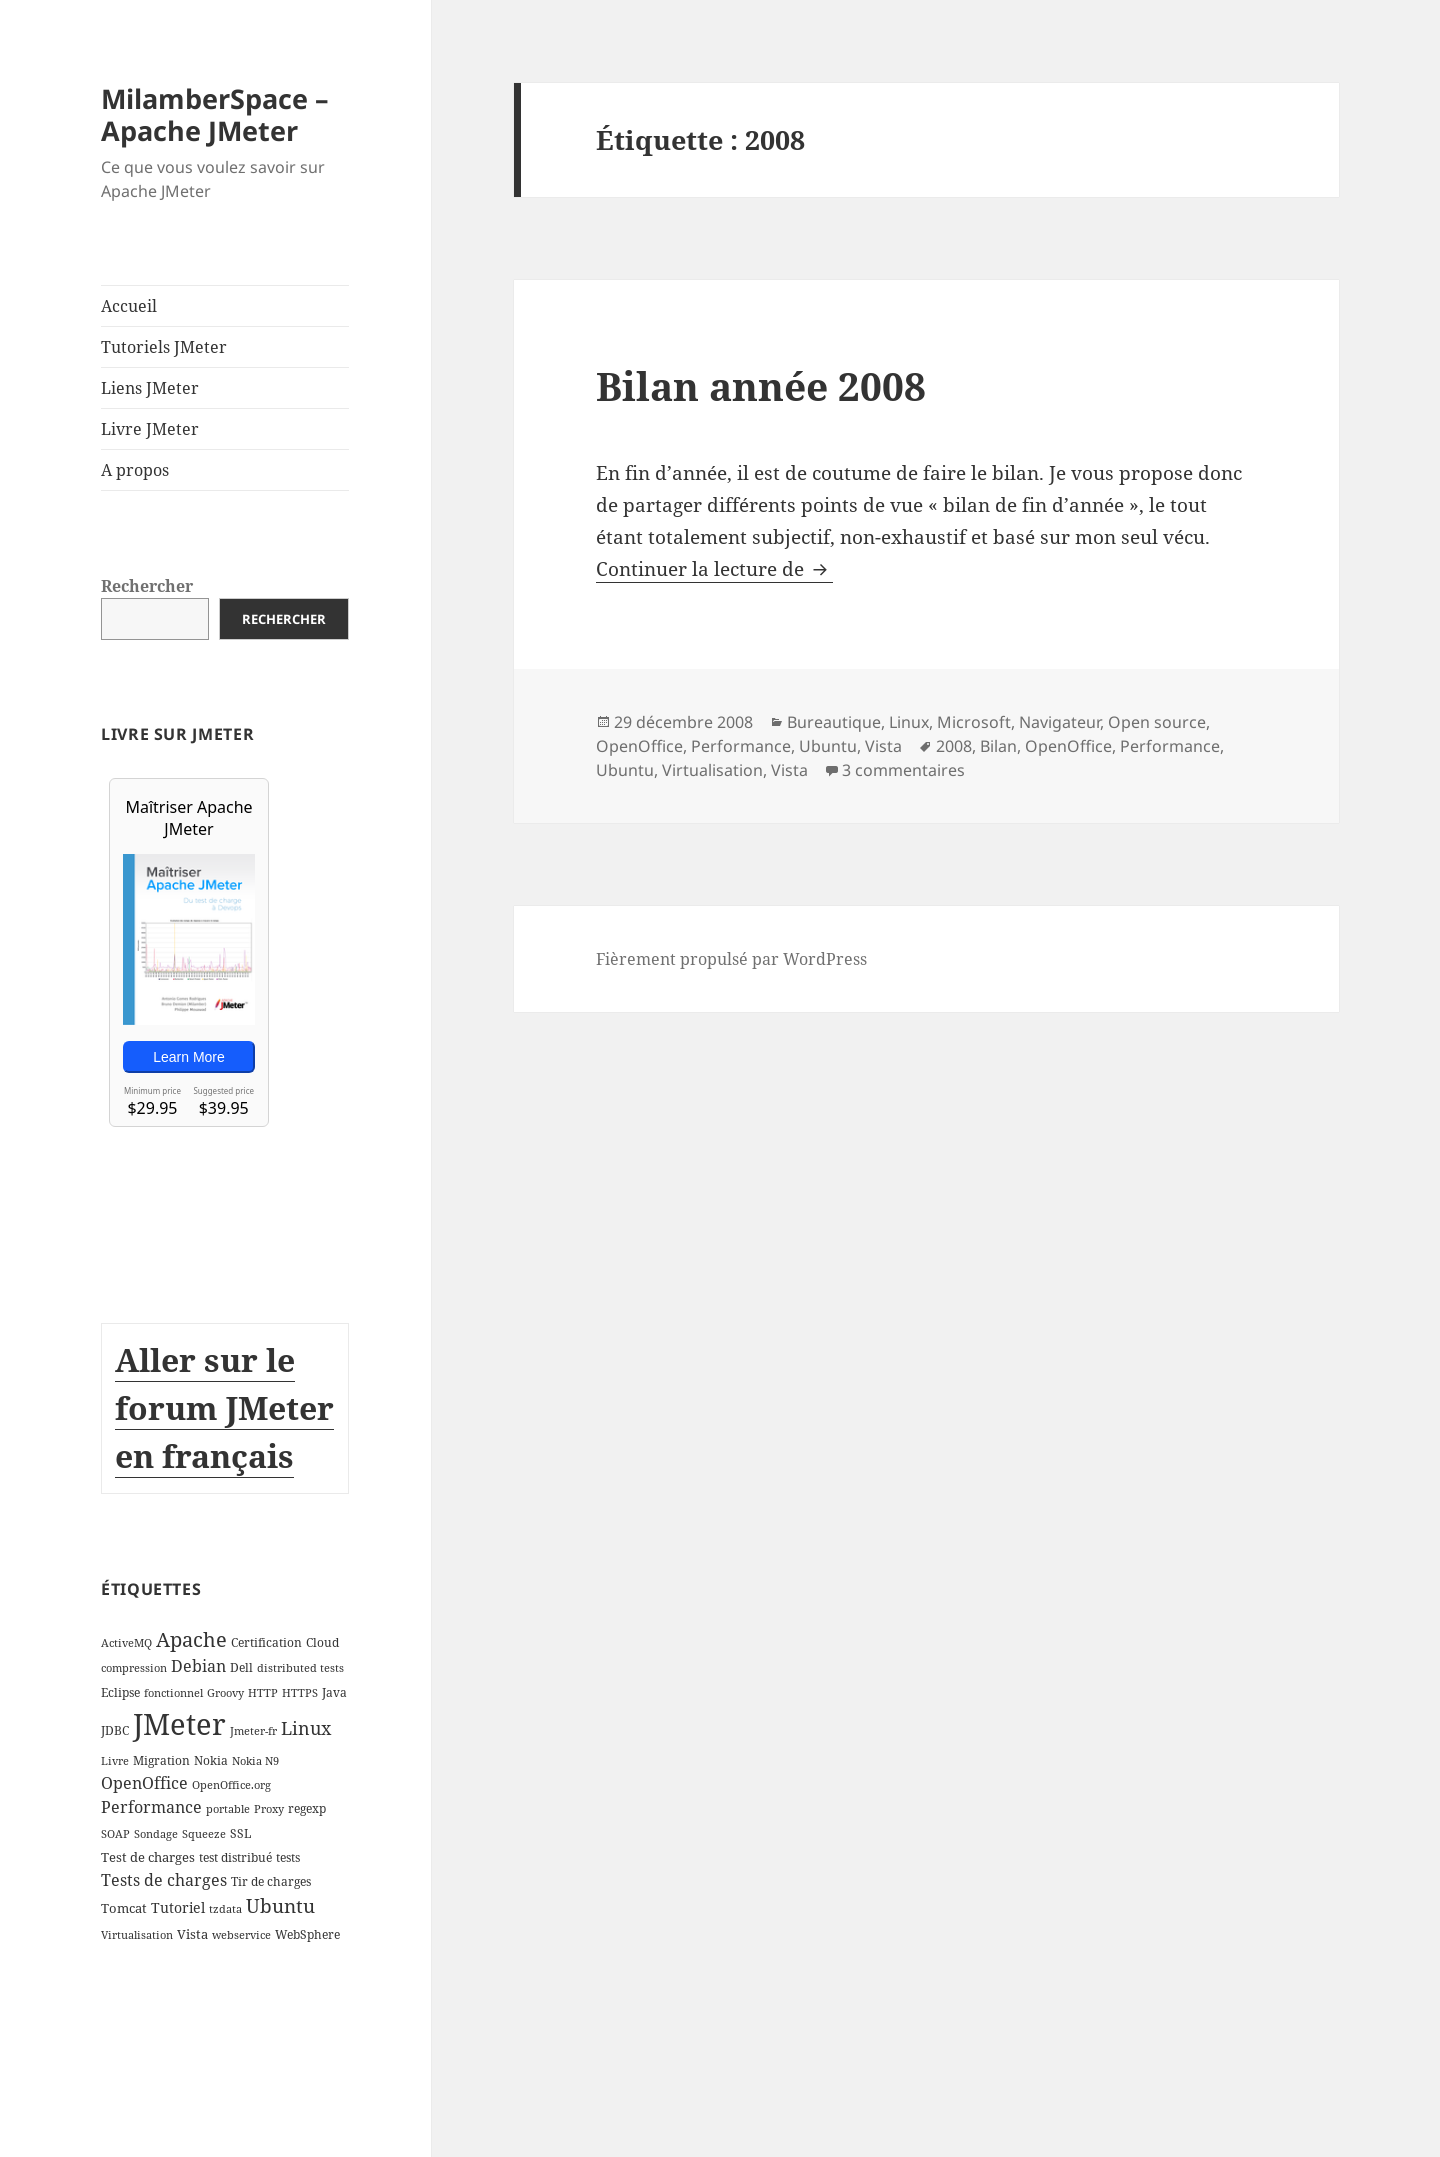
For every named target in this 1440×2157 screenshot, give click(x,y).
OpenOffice (639, 746)
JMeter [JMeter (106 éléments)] (179, 1724)
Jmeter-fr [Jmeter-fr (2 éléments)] (253, 1731)
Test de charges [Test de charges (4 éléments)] (148, 1857)
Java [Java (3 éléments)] (334, 1692)
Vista (883, 746)
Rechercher (147, 586)
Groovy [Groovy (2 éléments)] (225, 1693)
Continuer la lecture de (714, 569)
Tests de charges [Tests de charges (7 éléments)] (164, 1880)
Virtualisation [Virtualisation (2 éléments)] (137, 1935)
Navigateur (1059, 722)
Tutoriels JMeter (164, 347)
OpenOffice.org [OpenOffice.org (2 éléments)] (231, 1785)
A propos (135, 470)
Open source (1157, 722)
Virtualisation (712, 770)
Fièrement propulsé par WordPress (731, 959)
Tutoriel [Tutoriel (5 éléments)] (178, 1907)
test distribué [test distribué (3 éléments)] (235, 1857)
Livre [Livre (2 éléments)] (115, 1761)
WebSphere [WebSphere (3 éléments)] (307, 1934)
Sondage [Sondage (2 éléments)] (156, 1834)
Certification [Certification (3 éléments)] (266, 1642)
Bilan (998, 746)
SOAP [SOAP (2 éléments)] (115, 1834)
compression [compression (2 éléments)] (134, 1668)
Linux (909, 722)
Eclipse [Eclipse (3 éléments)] (120, 1692)
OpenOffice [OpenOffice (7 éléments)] (144, 1783)
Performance (741, 746)
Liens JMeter (150, 388)
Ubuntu (828, 746)
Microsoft (974, 722)
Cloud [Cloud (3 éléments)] (322, 1642)
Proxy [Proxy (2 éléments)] (269, 1809)
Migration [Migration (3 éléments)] (161, 1760)
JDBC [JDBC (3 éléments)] (115, 1730)
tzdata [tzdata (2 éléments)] (225, 1909)
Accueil (129, 306)
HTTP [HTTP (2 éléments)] (263, 1693)
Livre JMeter (150, 429)
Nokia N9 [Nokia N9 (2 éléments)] (255, 1761)
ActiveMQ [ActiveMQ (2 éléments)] (126, 1643)
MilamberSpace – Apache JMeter (215, 114)
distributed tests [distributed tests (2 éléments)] (300, 1668)
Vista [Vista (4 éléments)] (192, 1934)
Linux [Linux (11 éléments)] (306, 1728)
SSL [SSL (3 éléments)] (240, 1833)
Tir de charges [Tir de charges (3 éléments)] (271, 1881)
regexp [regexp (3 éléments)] (307, 1808)
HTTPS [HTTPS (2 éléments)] (300, 1693)
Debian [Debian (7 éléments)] (198, 1666)
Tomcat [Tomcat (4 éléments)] (124, 1908)
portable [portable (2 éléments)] (228, 1809)
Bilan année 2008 (761, 385)
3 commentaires (903, 770)
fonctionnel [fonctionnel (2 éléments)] (173, 1693)
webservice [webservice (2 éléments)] (241, 1935)
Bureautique (834, 722)
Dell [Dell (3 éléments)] (241, 1667)
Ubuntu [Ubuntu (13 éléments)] (280, 1905)
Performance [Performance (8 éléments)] (151, 1807)
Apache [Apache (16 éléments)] (191, 1639)
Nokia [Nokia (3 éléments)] (211, 1760)
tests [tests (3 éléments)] (288, 1857)
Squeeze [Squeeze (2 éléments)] (204, 1834)
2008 (954, 746)
